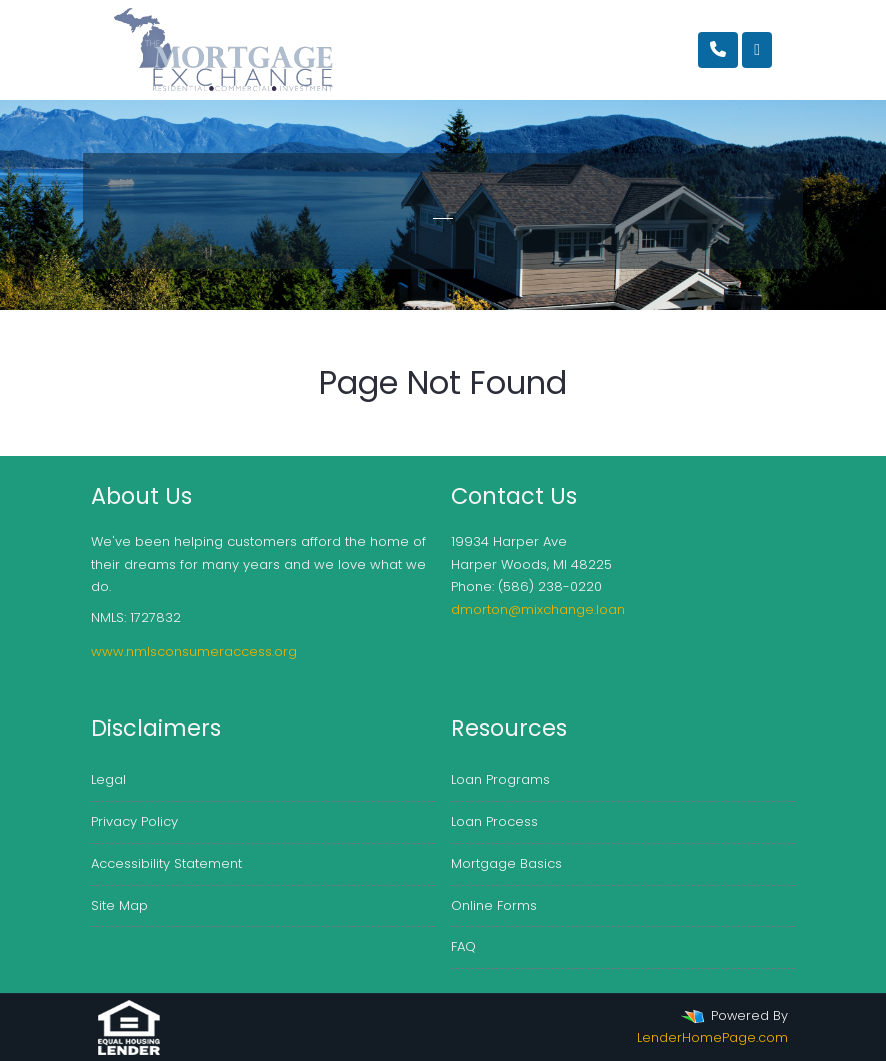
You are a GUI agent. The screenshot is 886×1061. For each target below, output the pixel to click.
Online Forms (494, 905)
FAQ (463, 946)
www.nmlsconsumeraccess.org (194, 651)
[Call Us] (718, 50)
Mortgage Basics (506, 863)
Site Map (119, 905)
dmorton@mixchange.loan (538, 609)
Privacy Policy (134, 821)
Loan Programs (500, 779)
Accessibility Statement (166, 863)
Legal (108, 779)
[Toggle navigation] (757, 50)
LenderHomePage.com (712, 1037)
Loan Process (494, 821)
